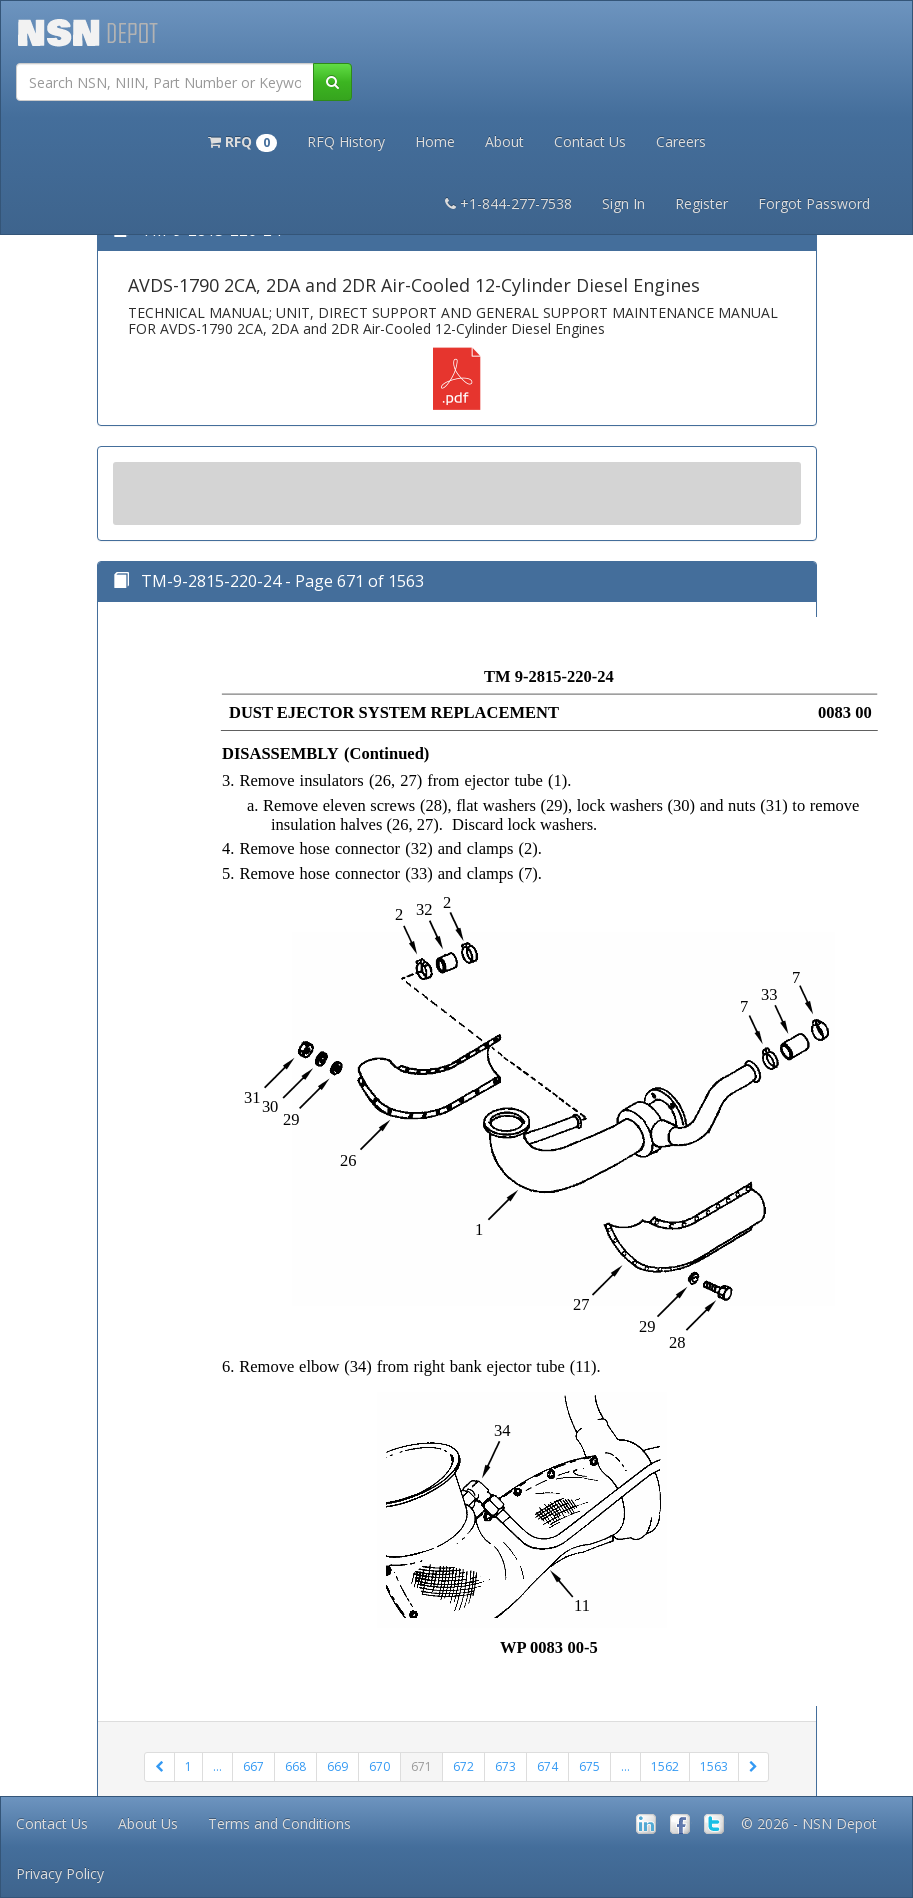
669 (337, 1766)
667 (253, 1766)
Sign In (623, 203)
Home (435, 141)
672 (463, 1766)
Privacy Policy (60, 1873)
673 (505, 1766)
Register (701, 203)
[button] (242, 140)
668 (295, 1766)
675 (589, 1766)
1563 (714, 1766)
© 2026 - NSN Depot (809, 1823)
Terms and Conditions (279, 1823)
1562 (665, 1766)
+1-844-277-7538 (508, 203)
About (504, 141)
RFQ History (346, 141)
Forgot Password (814, 203)
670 (379, 1766)
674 (547, 1766)
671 (421, 1766)
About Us (148, 1823)
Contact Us (590, 141)
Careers (681, 141)
